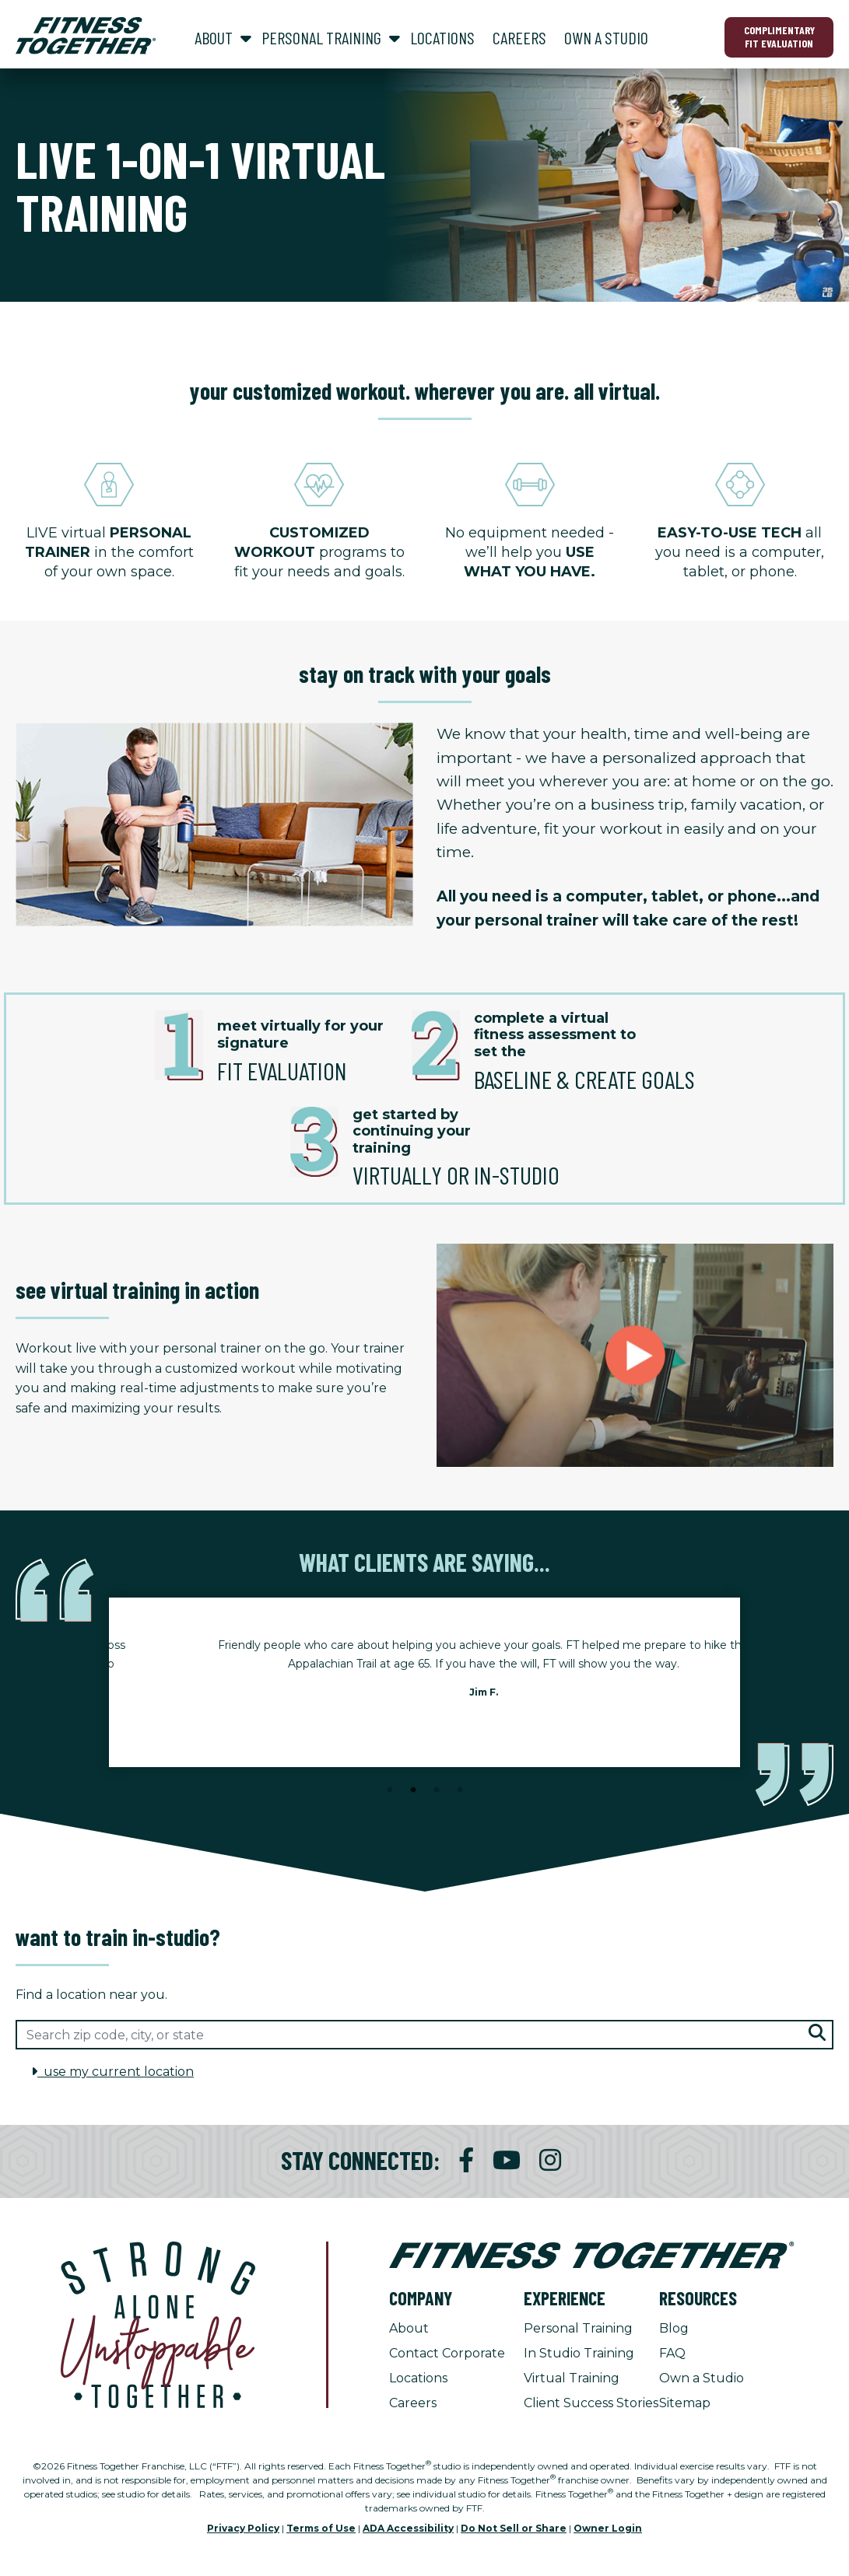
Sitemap (684, 2403)
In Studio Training (579, 2353)
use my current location (112, 2071)
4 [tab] (460, 1790)
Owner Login (608, 2528)
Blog (674, 2328)
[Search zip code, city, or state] (424, 2034)
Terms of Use (321, 2528)
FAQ (672, 2353)
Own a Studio (701, 2378)
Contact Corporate (447, 2353)
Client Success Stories (591, 2403)
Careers (413, 2403)
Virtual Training (571, 2378)
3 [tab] (436, 1790)
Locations (418, 2378)
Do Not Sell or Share (514, 2528)
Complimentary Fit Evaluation (779, 36)
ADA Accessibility (408, 2528)
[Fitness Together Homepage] (86, 35)
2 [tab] (413, 1790)
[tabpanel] (424, 1682)
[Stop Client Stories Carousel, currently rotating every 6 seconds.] (424, 1811)
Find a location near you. (91, 1994)
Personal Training (578, 2328)
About (409, 2328)
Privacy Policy (243, 2528)
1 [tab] (390, 1790)
